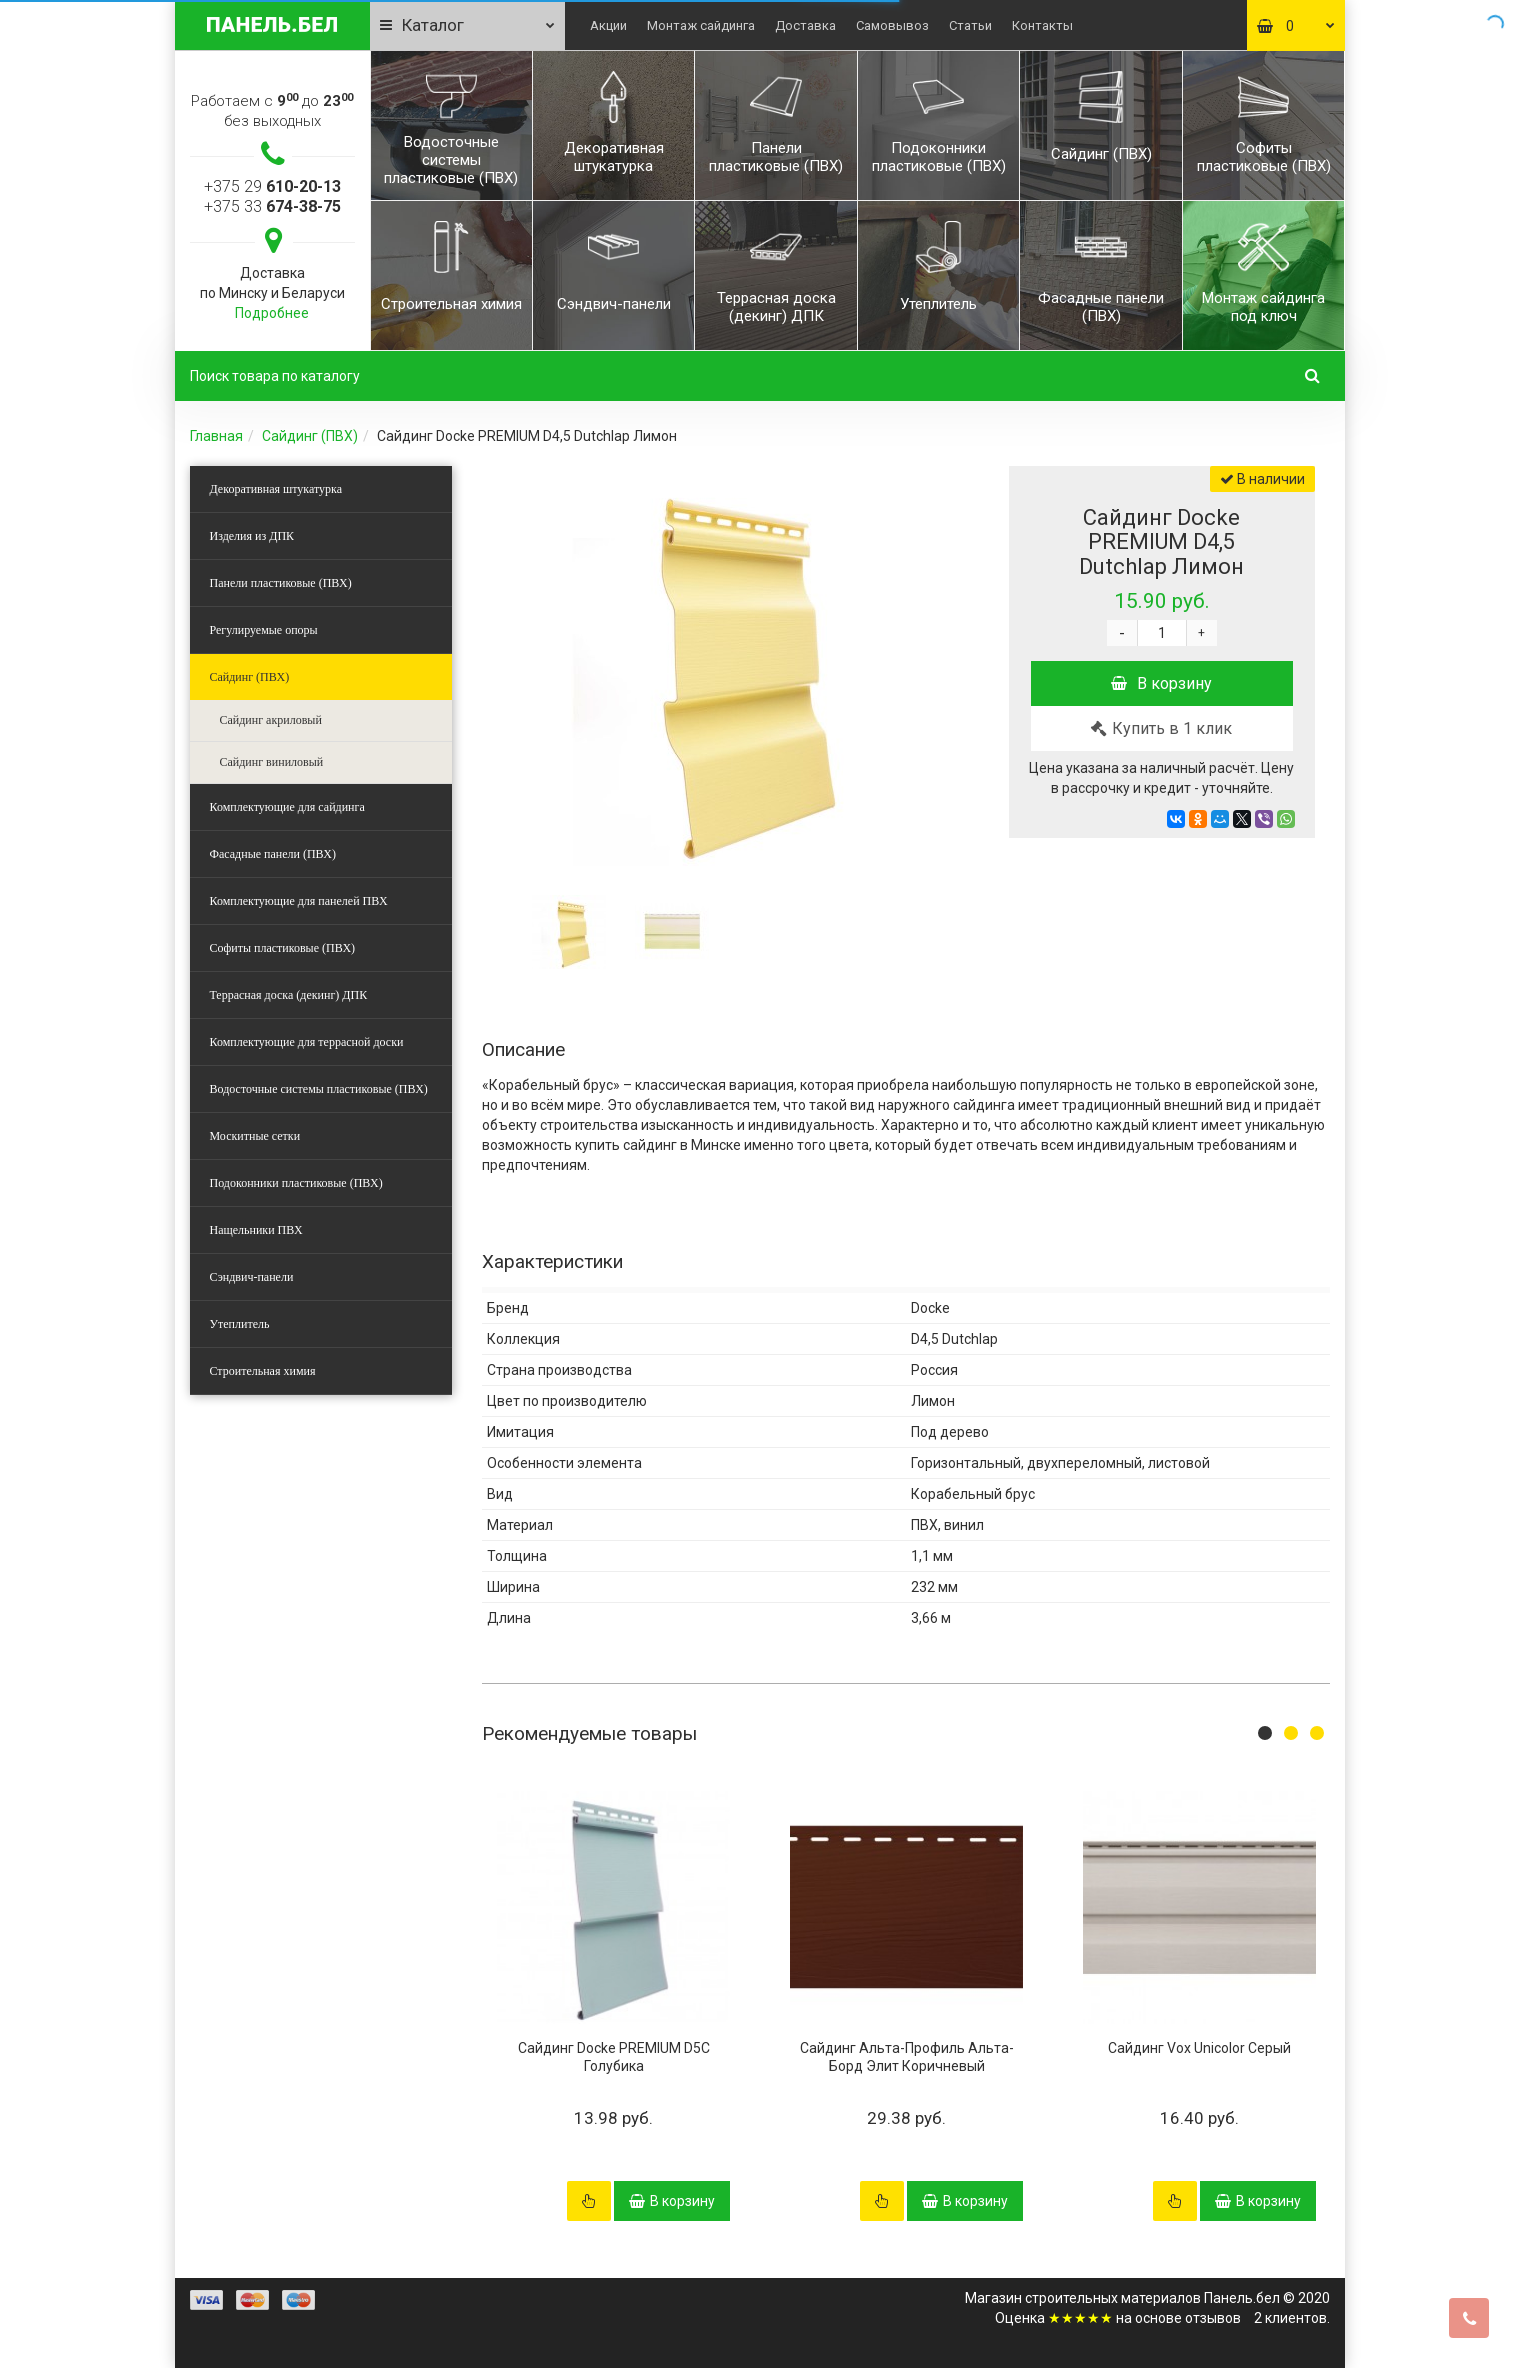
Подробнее (272, 313)
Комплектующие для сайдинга (287, 807)
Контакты (1042, 25)
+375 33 (272, 206)
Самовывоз (892, 25)
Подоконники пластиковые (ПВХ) (296, 1183)
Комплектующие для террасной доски (307, 1042)
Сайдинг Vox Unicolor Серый (1199, 2048)
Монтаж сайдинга (701, 25)
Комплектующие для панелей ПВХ (299, 901)
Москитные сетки (255, 1136)
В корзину (1161, 683)
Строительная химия (263, 1371)
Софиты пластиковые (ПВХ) (283, 948)
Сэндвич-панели (252, 1277)
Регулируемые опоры (264, 630)
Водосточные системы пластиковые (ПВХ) (319, 1089)
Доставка (805, 25)
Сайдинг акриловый (271, 720)
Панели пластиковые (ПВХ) (281, 583)
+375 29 (272, 186)
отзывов (1213, 2318)
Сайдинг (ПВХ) (310, 436)
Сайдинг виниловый (272, 762)
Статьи (970, 25)
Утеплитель (240, 1324)
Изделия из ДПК (252, 536)
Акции (608, 25)
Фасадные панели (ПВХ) (273, 854)
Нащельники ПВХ (256, 1230)
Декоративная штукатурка (276, 489)
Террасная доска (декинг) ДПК (289, 995)
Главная (216, 436)
